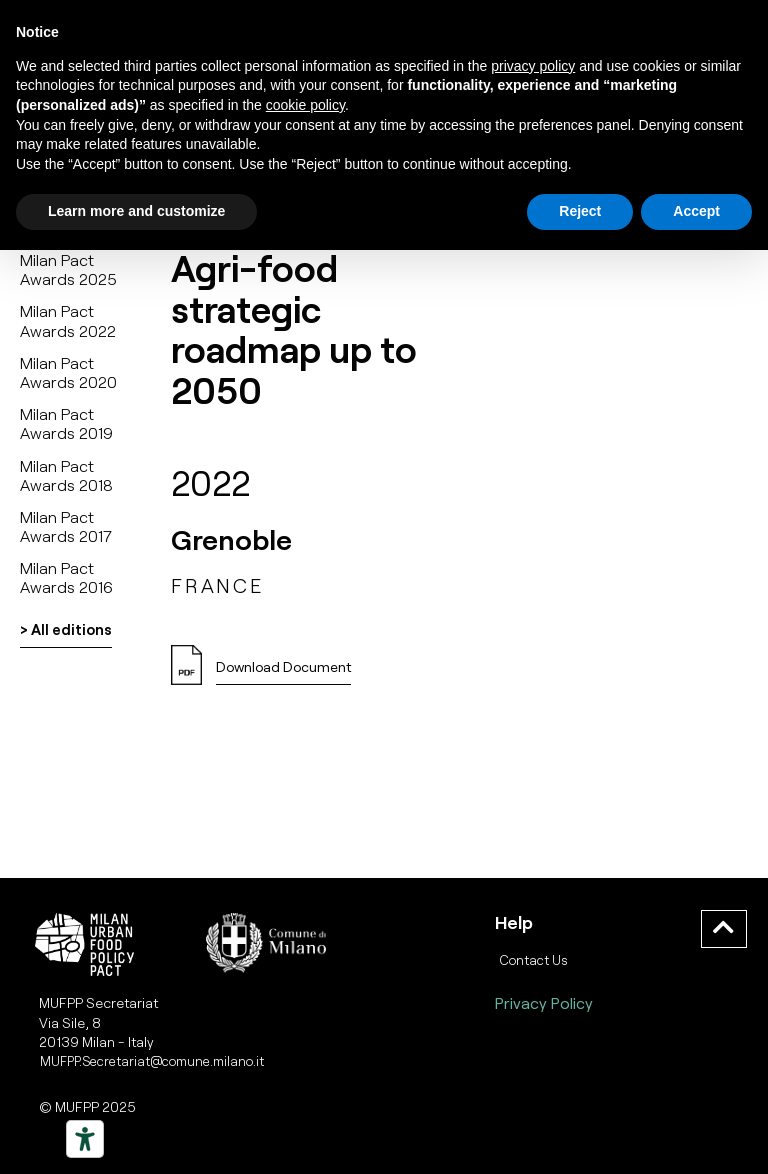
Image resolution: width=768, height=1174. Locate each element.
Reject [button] (580, 211)
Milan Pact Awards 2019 (66, 423)
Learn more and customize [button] (136, 211)
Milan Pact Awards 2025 (68, 269)
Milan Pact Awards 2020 (68, 372)
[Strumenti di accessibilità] (85, 1139)
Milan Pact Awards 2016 (66, 577)
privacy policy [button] (533, 66)
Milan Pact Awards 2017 (66, 526)
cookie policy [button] (305, 105)
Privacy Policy (544, 1002)
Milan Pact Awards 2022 (68, 320)
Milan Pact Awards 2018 (66, 475)
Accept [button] (696, 211)
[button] (283, 672)
